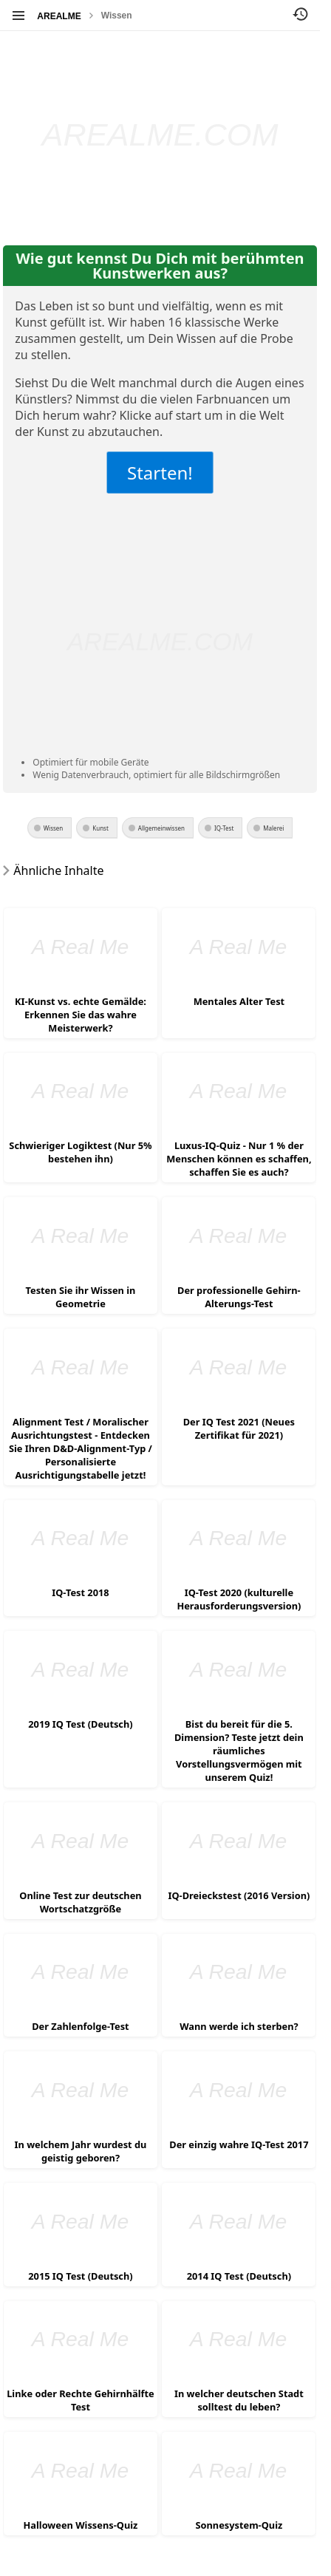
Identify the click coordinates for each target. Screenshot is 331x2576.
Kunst (100, 828)
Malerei (273, 828)
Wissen (116, 15)
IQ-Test (223, 828)
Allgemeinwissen (161, 828)
